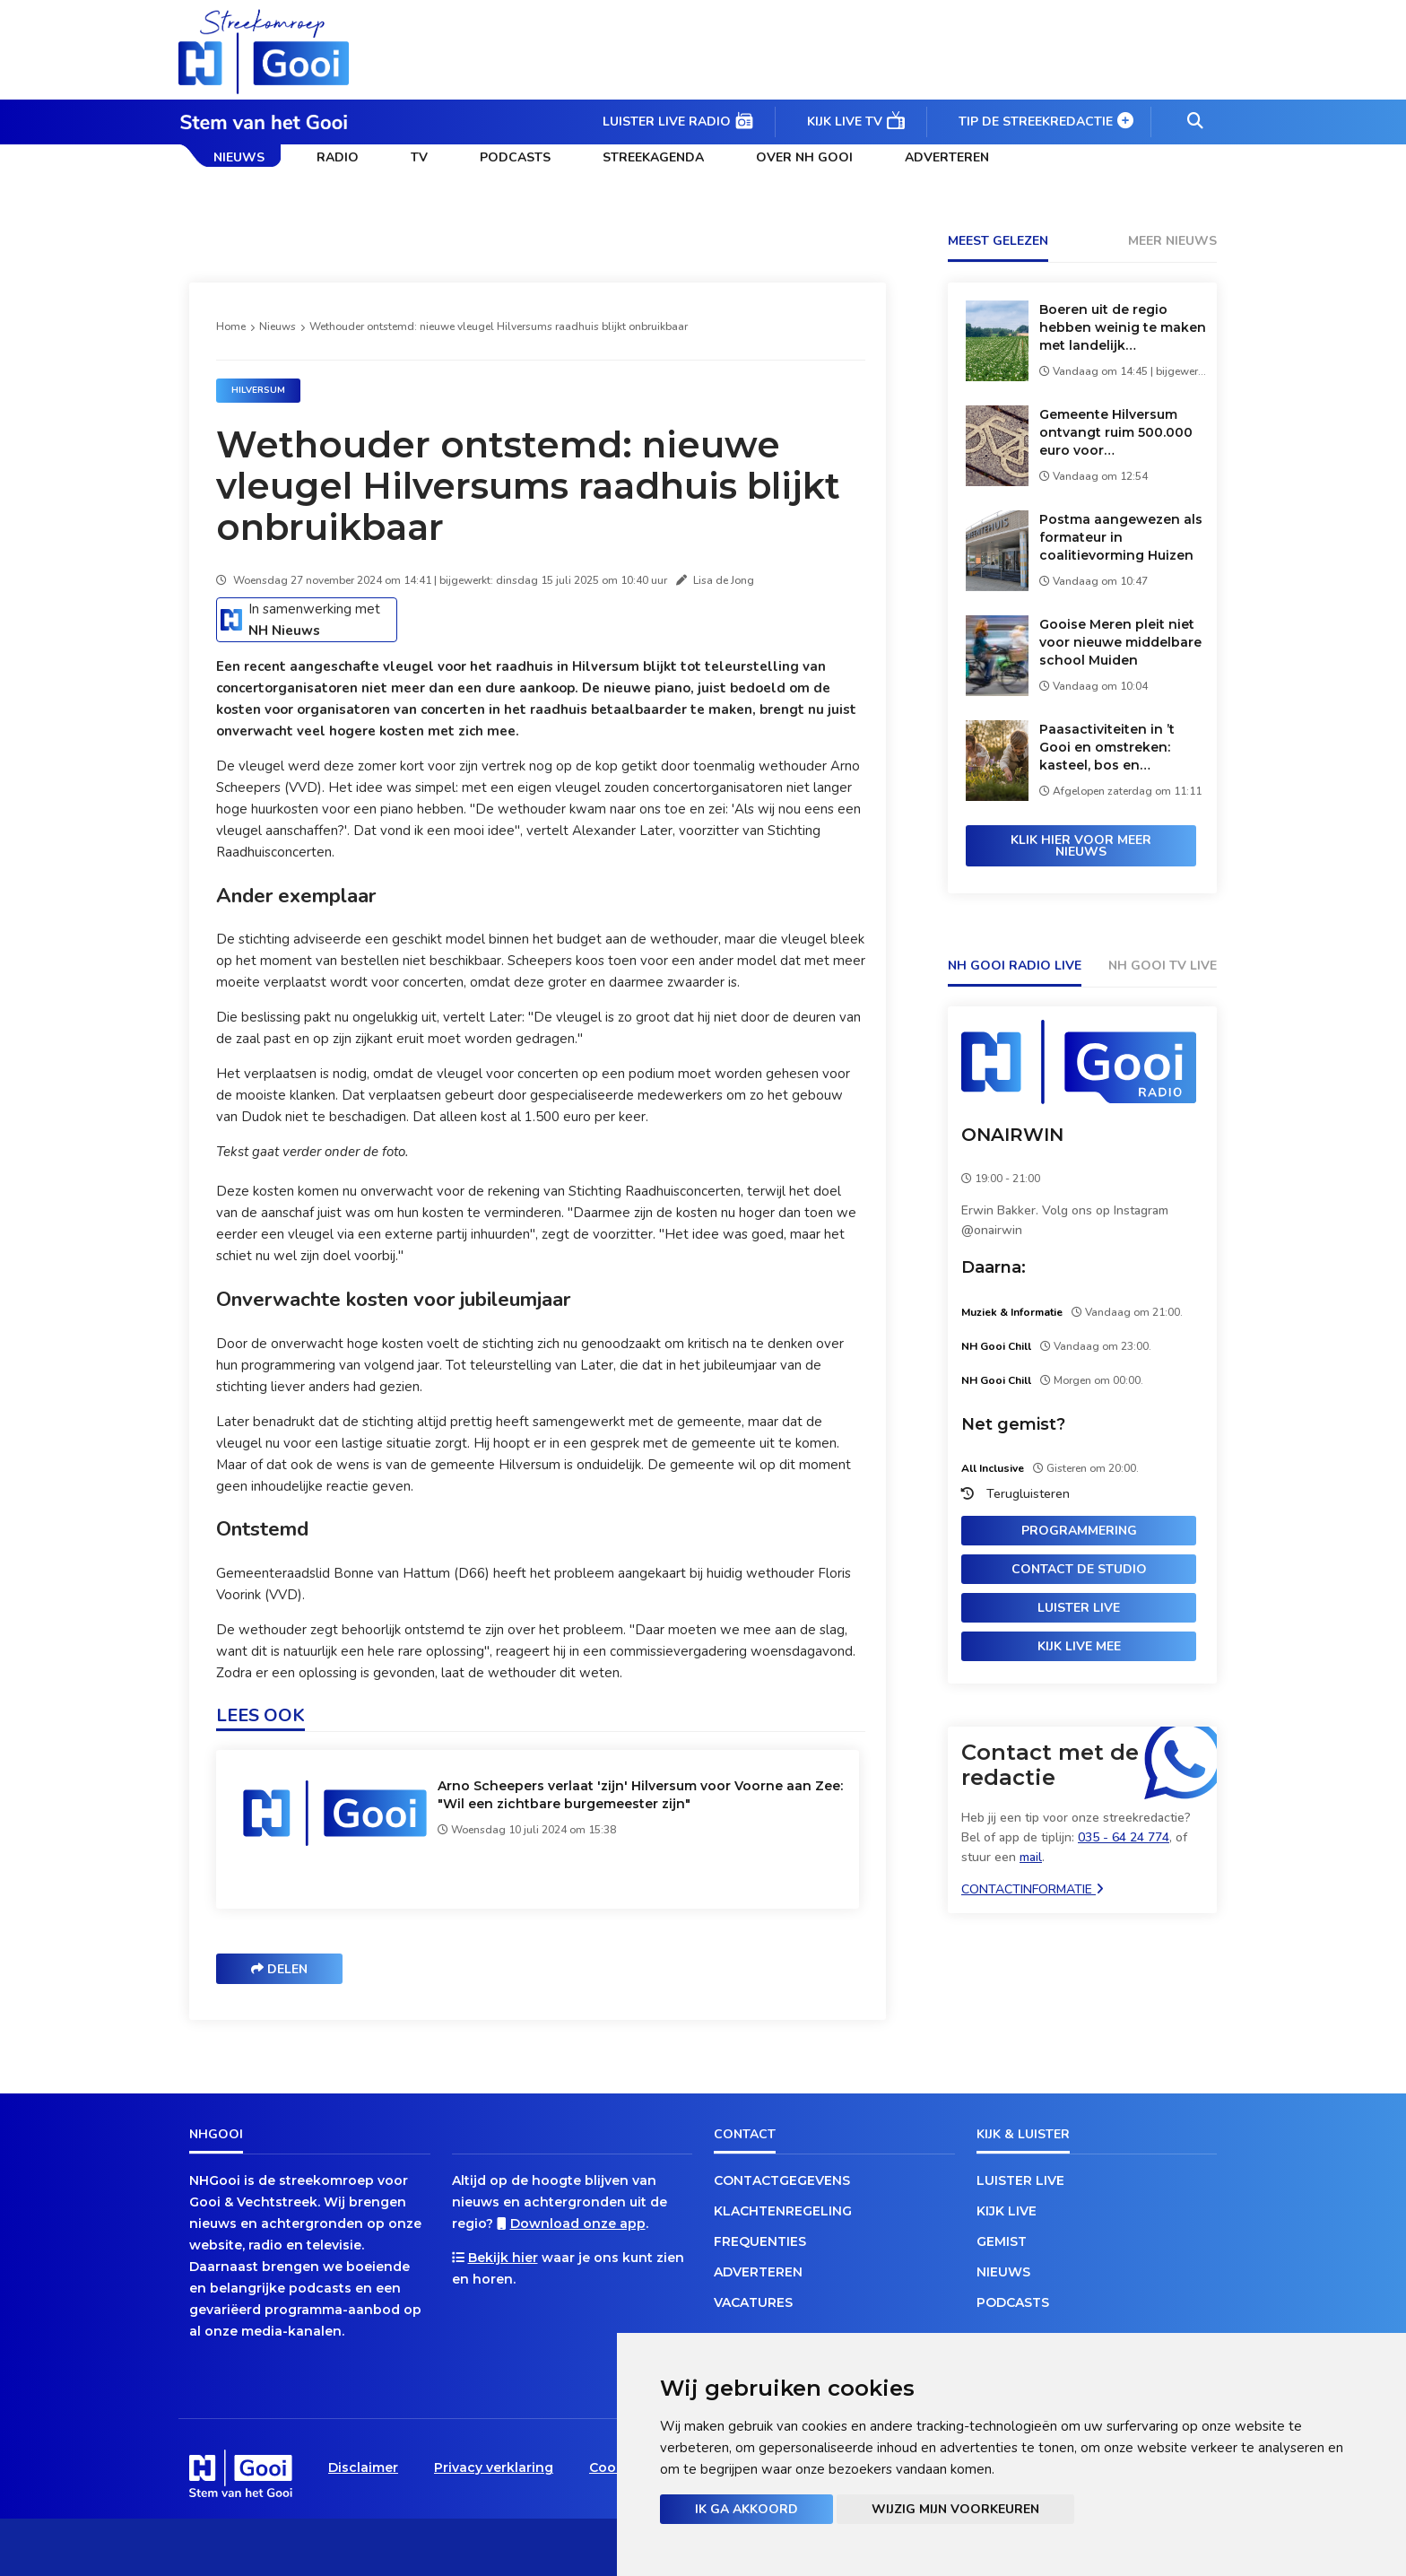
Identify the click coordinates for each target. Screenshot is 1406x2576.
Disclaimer (363, 2467)
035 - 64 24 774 (1123, 1837)
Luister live (1078, 1607)
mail (1031, 1857)
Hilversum (258, 390)
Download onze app (578, 2223)
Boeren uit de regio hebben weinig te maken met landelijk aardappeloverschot (1122, 327)
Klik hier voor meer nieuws (1081, 845)
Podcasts (515, 157)
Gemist (1001, 2241)
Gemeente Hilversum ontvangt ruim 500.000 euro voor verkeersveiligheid (1116, 432)
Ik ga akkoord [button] (746, 2509)
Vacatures (753, 2302)
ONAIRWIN (1012, 1134)
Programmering (1079, 1530)
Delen (279, 1969)
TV (419, 157)
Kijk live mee (1079, 1646)
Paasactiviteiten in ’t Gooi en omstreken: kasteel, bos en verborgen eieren (1107, 747)
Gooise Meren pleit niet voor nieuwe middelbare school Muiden (1120, 642)
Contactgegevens (782, 2180)
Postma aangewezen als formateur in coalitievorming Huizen (1120, 537)
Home (231, 326)
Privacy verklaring (493, 2467)
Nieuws (239, 157)
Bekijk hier (503, 2258)
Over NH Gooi (804, 157)
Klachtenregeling (783, 2211)
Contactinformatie (1032, 1889)
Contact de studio (1079, 1569)
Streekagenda (653, 157)
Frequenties (760, 2241)
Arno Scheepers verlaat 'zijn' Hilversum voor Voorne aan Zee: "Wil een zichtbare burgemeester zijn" (640, 1795)
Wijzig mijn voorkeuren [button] (955, 2509)
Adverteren (947, 157)
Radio (338, 157)
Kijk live (1006, 2211)
